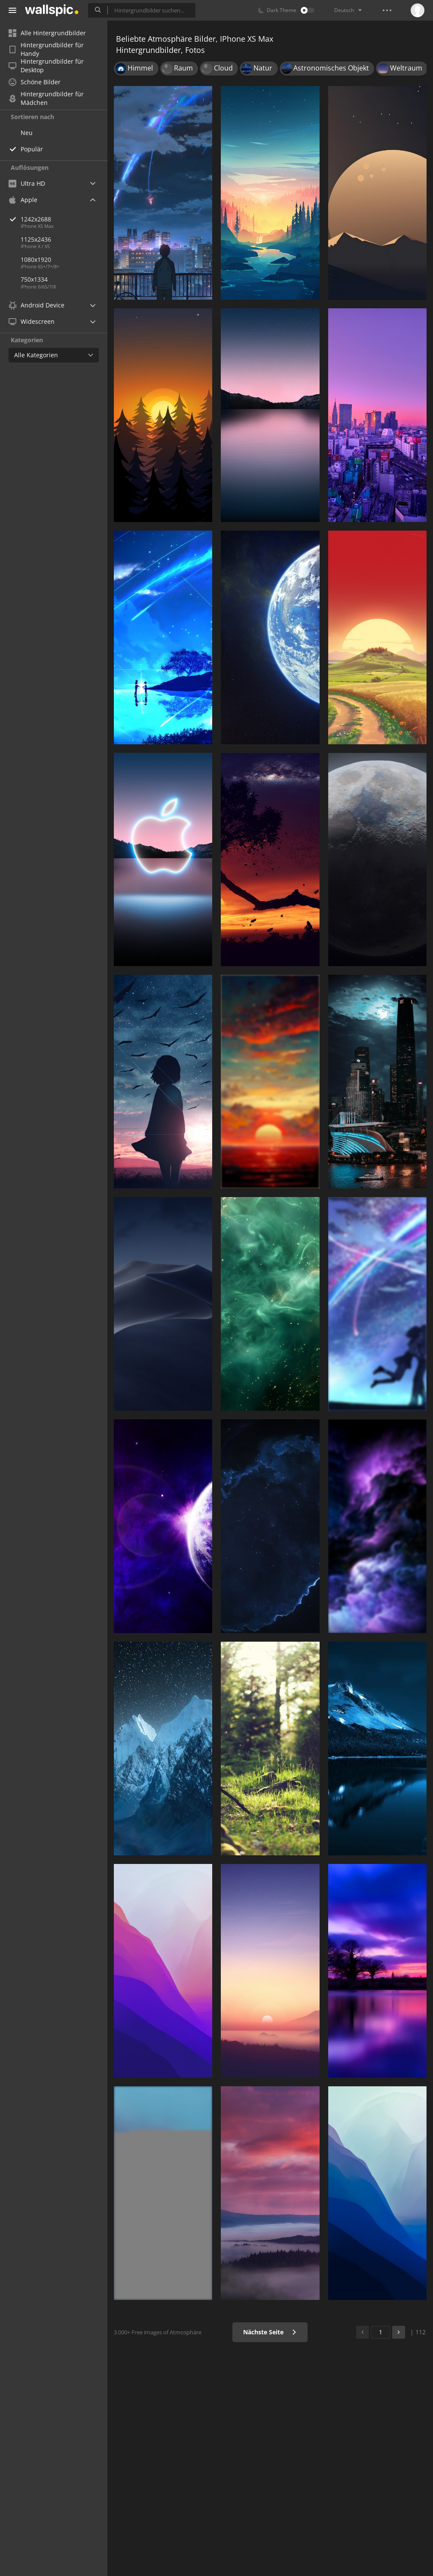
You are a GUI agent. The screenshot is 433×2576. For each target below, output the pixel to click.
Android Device (36, 305)
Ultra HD (27, 183)
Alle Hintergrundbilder (47, 33)
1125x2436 (36, 239)
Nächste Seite (270, 2332)
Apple (23, 200)
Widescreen (32, 321)
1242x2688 (64, 219)
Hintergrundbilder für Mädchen (46, 98)
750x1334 (34, 279)
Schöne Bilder (35, 82)
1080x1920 (36, 259)
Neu (27, 133)
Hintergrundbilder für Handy (46, 49)
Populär (32, 149)
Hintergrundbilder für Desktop (46, 66)
